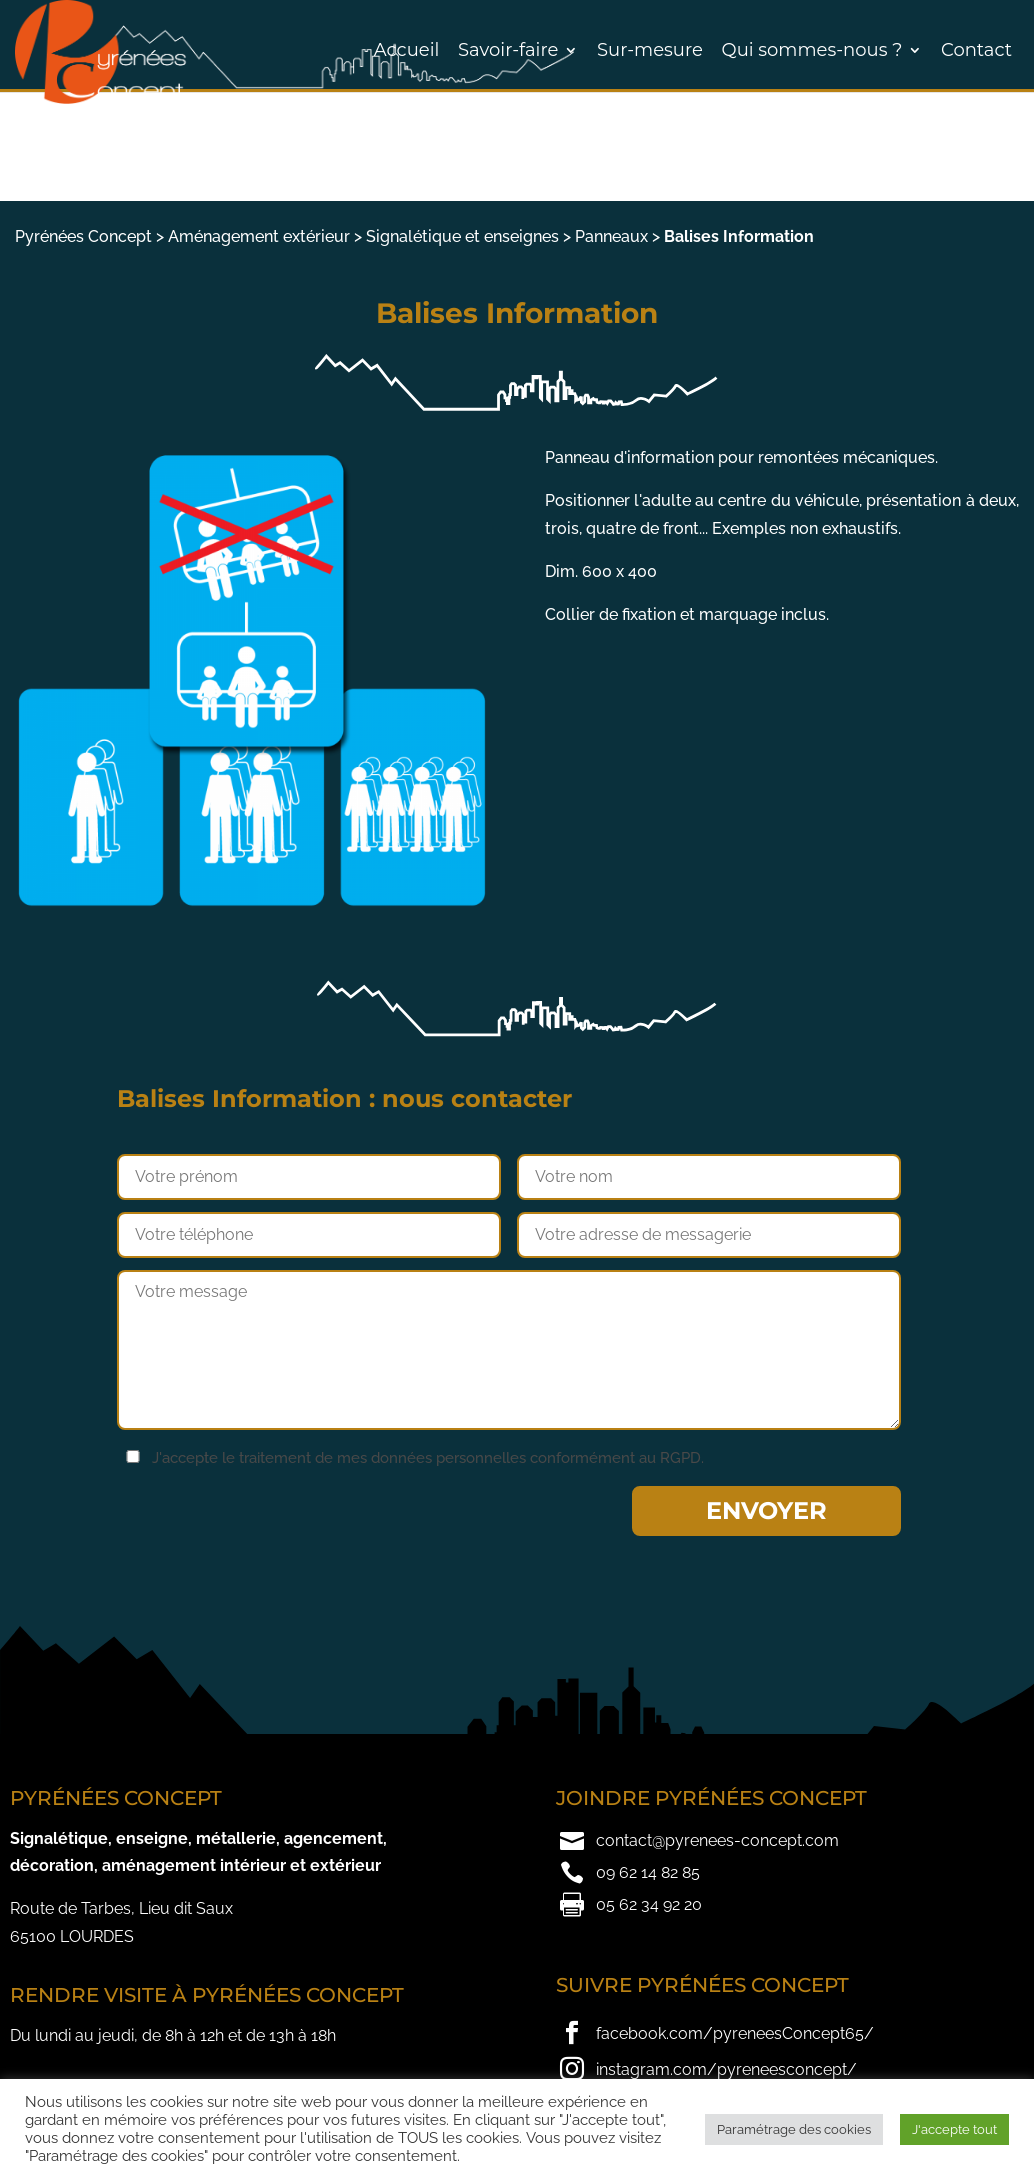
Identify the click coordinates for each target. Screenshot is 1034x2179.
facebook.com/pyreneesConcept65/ (735, 2033)
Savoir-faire (508, 50)
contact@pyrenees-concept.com (717, 1840)
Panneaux (611, 236)
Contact (976, 50)
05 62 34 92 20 (649, 1904)
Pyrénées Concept (83, 236)
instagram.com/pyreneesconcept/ (726, 2069)
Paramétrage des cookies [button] (794, 2129)
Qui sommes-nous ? (812, 50)
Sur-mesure (650, 50)
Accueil (407, 50)
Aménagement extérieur (259, 236)
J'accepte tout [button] (954, 2129)
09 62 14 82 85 (648, 1872)
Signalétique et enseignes (462, 236)
